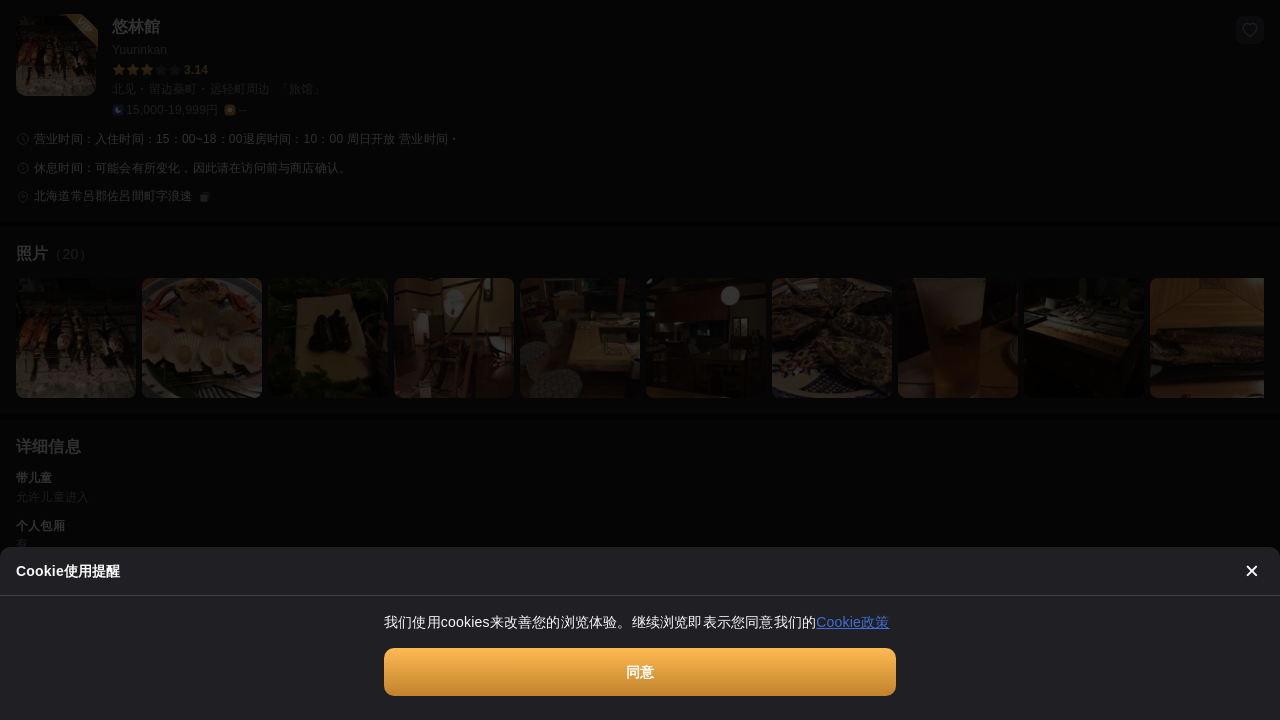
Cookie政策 (852, 622)
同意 (640, 672)
